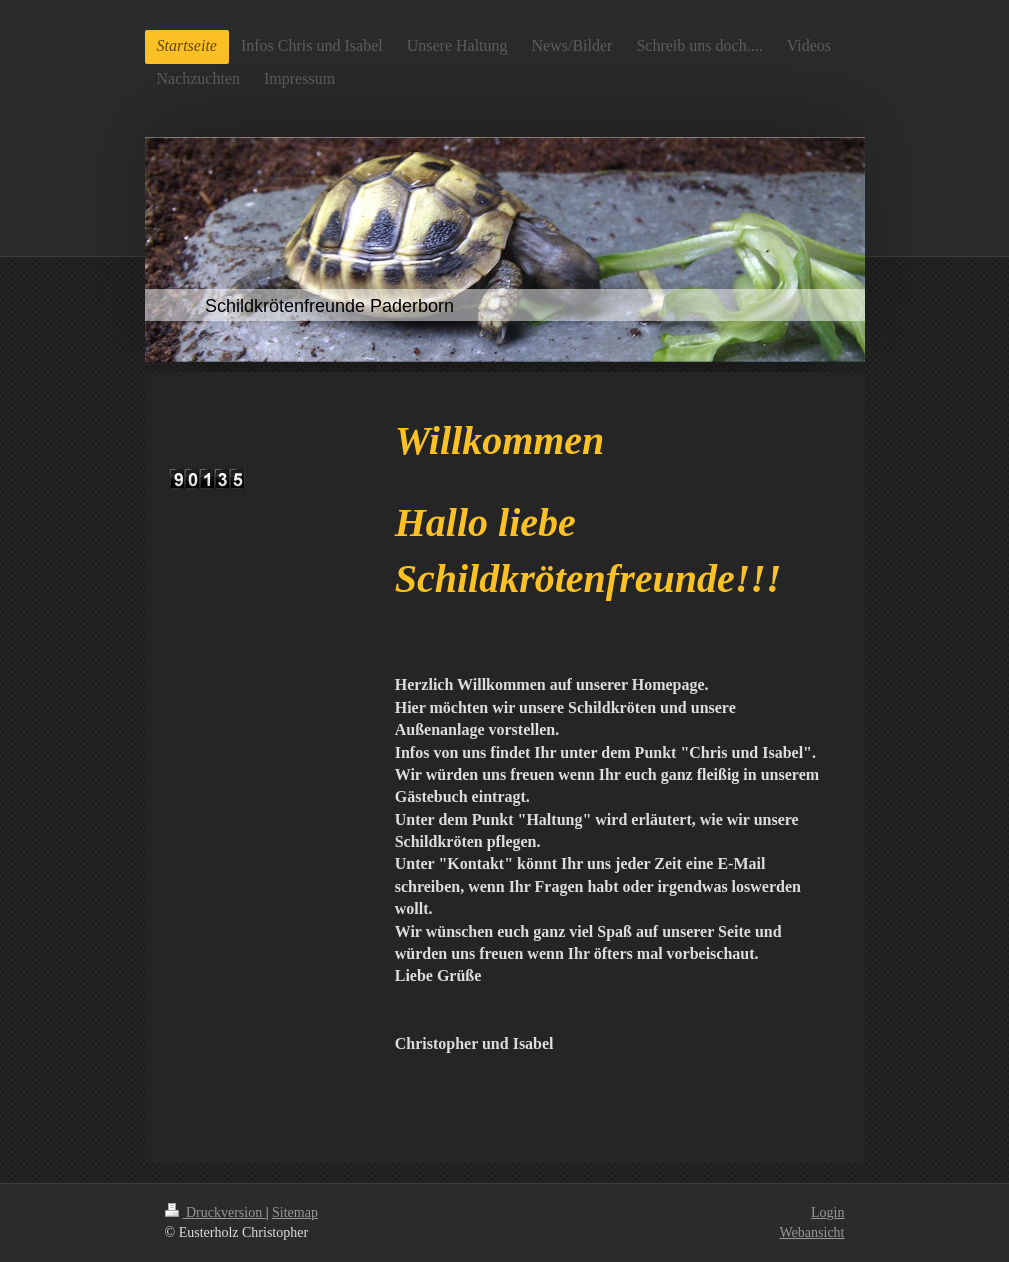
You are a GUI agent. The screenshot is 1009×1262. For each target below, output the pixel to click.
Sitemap (295, 1212)
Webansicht (812, 1232)
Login (827, 1212)
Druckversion (215, 1212)
